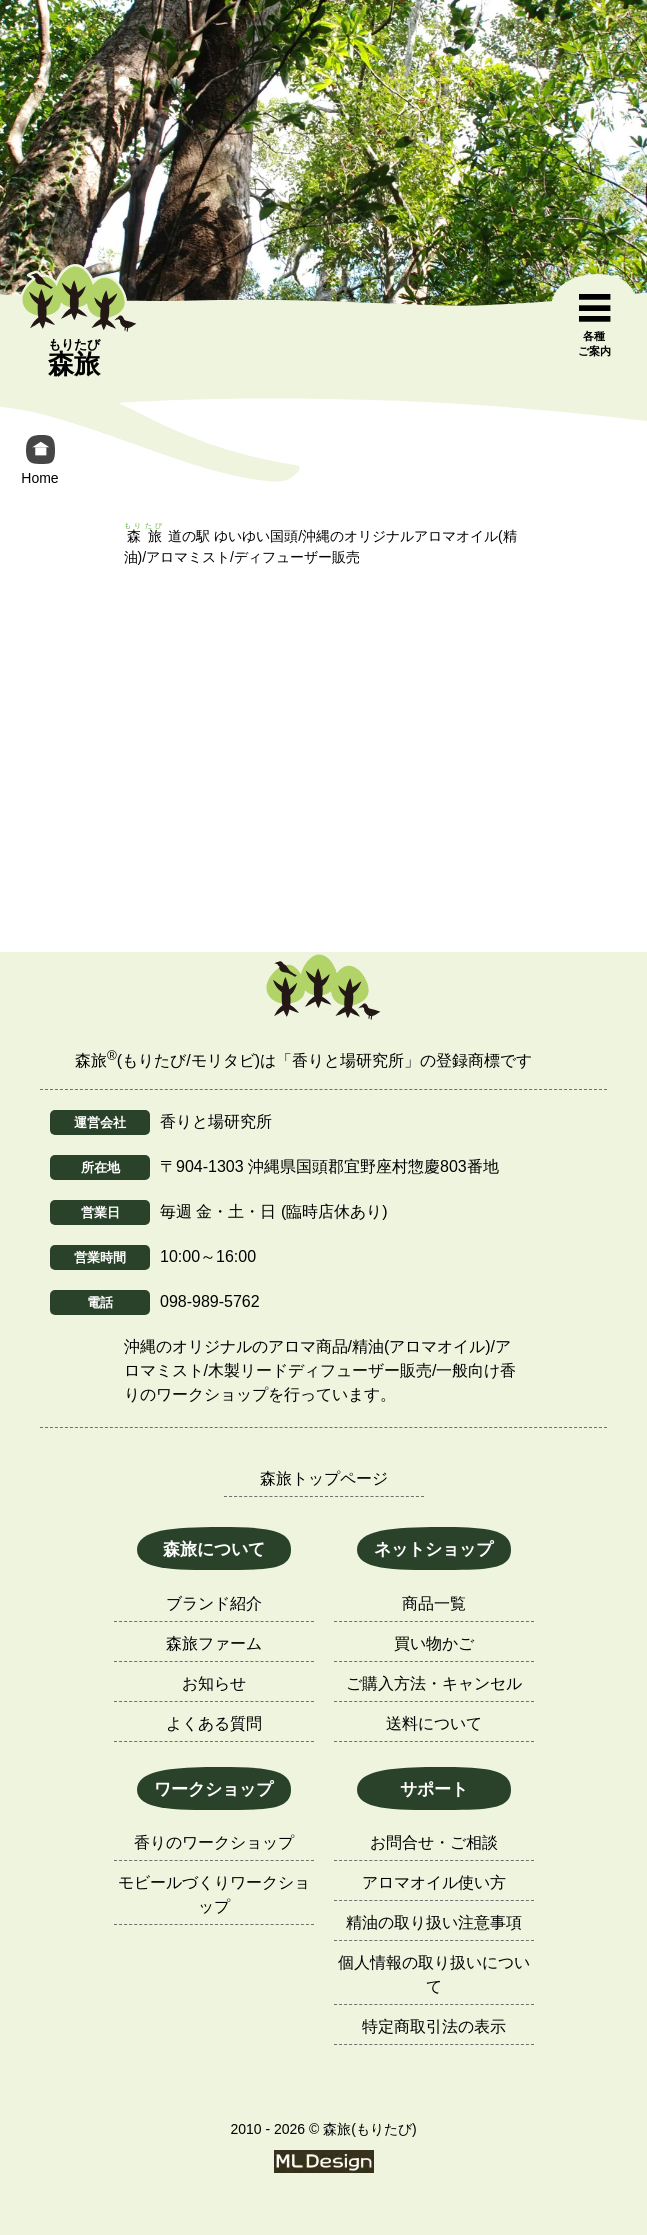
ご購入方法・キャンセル (434, 1683)
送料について (434, 1723)
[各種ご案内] (594, 326)
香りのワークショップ (214, 1842)
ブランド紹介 (214, 1603)
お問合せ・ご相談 (434, 1842)
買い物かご (434, 1643)
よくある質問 (214, 1723)
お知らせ (214, 1683)
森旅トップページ (324, 1478)
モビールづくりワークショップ (214, 1894)
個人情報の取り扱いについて (434, 1974)
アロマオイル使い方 (434, 1882)
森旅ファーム (214, 1643)
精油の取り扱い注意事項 (434, 1922)
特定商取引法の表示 (434, 2026)
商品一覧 (434, 1603)
